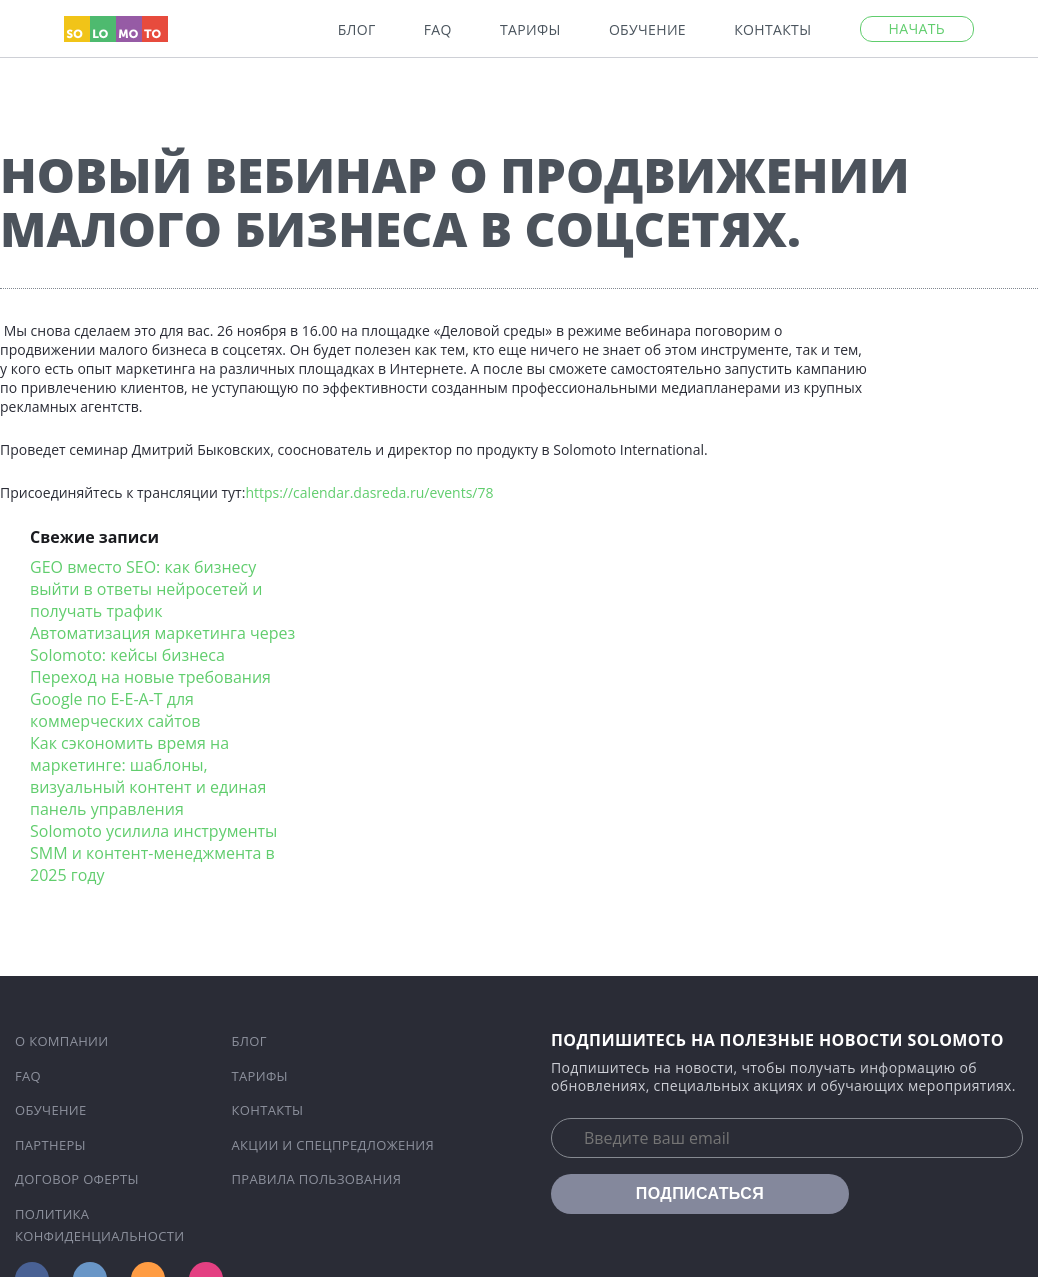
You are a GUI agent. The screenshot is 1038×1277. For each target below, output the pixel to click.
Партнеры (50, 1145)
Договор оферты (77, 1179)
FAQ (438, 30)
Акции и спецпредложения (333, 1145)
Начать (917, 28)
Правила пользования (317, 1179)
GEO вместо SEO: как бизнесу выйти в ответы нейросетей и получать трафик (146, 589)
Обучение (647, 30)
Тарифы (530, 30)
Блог (357, 30)
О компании (62, 1041)
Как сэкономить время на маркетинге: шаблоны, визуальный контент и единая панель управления (148, 776)
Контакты (772, 30)
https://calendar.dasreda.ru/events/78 (369, 492)
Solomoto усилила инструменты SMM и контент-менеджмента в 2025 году (153, 853)
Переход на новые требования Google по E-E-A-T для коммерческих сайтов (150, 699)
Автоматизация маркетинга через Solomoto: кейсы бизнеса (162, 644)
